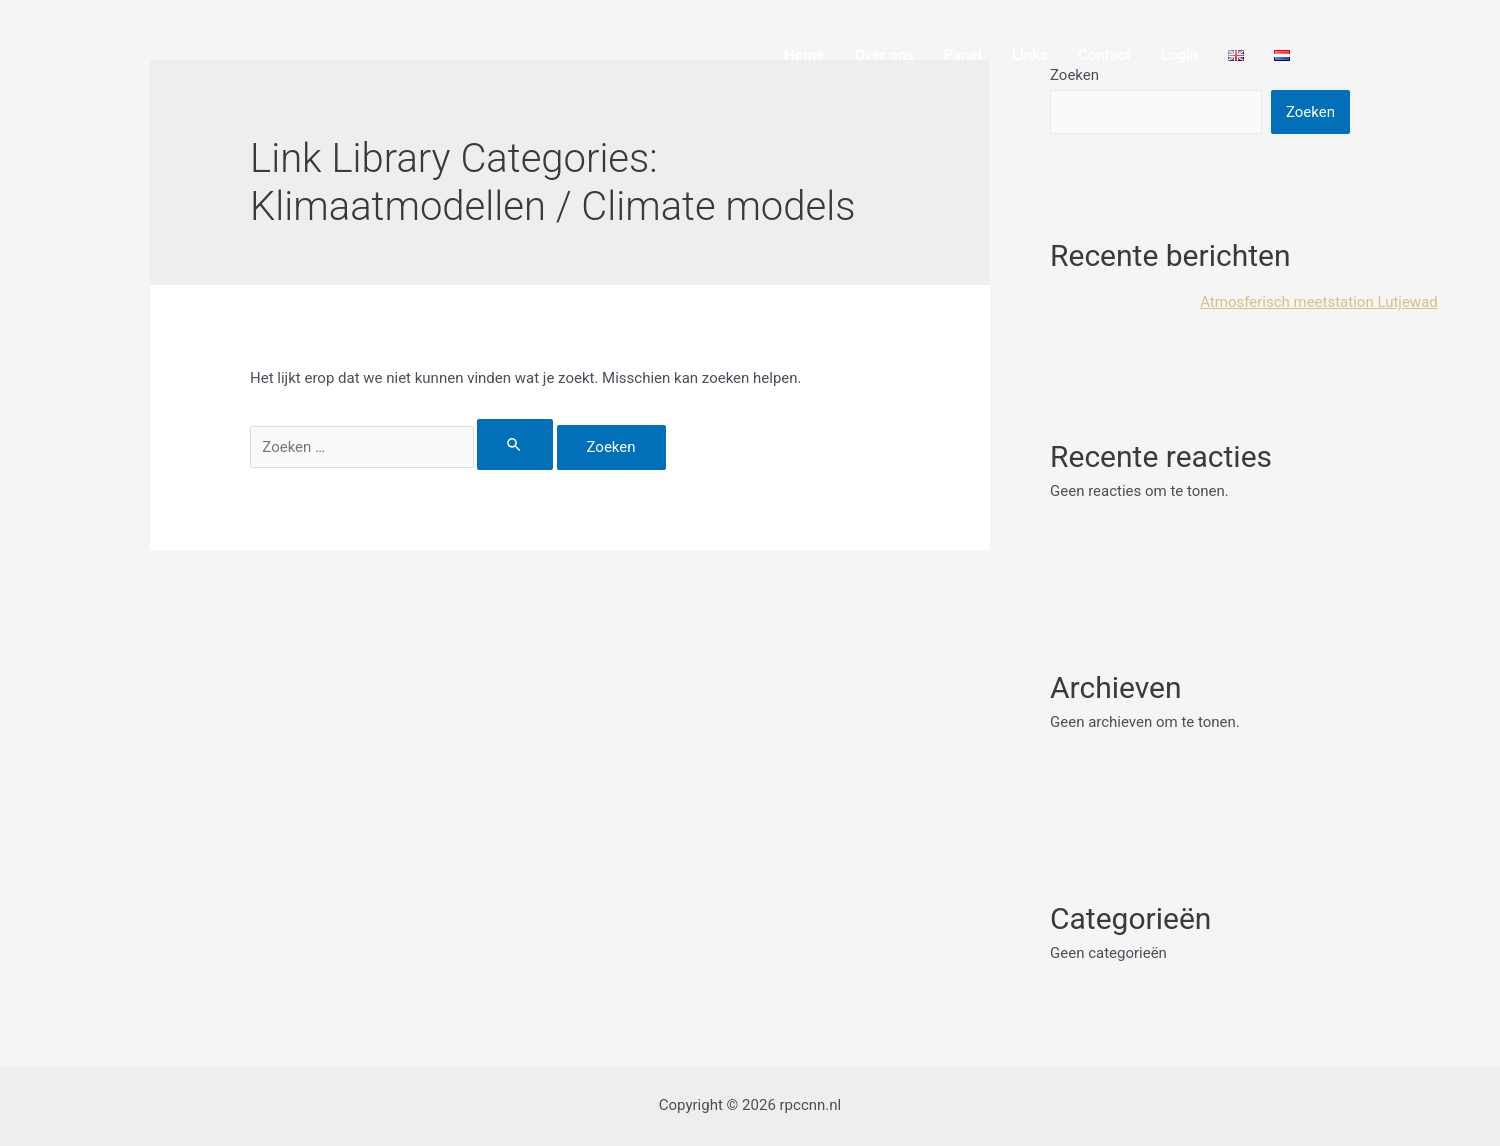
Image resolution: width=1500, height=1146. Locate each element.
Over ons (884, 55)
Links (1030, 55)
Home (804, 55)
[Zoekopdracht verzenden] (515, 444)
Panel (963, 55)
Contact (1104, 55)
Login (1179, 55)
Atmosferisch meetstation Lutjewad (1319, 302)
